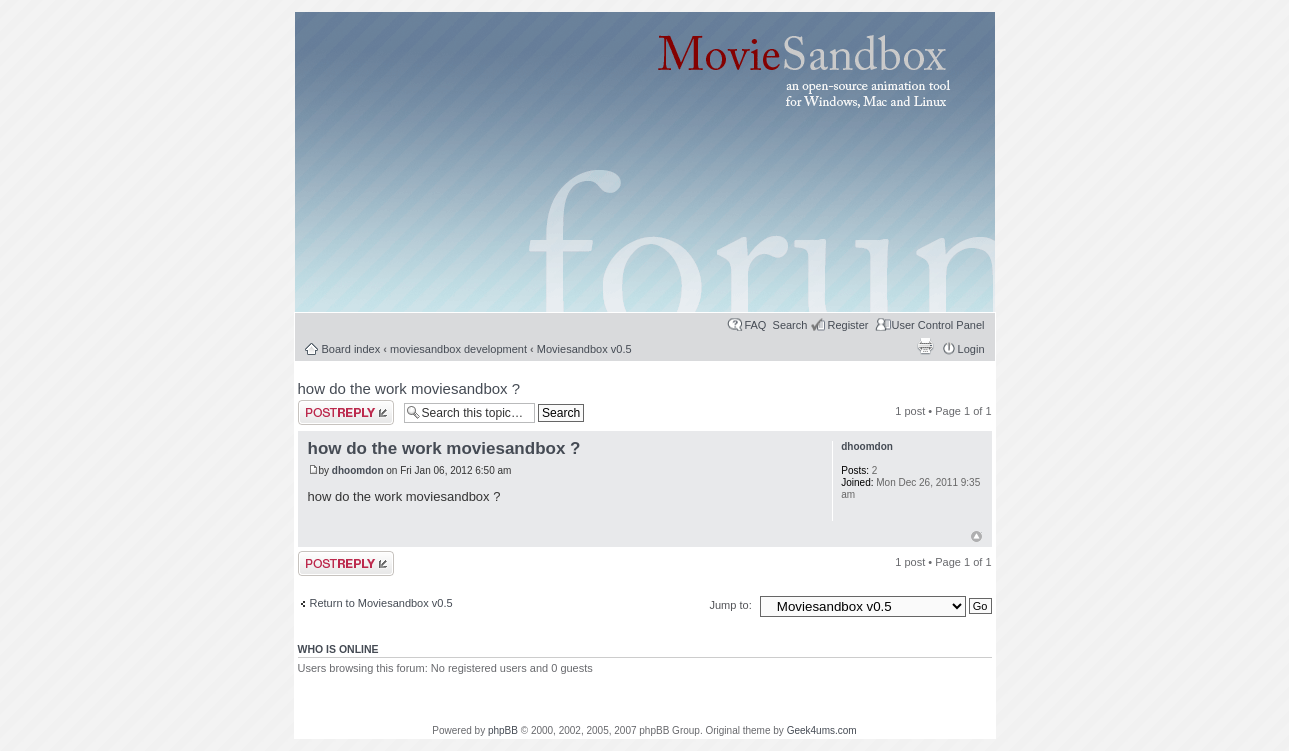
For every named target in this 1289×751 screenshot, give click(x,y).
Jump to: (732, 605)
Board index (351, 349)
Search (790, 325)
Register (847, 325)
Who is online (338, 649)
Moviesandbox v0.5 (584, 349)
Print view (925, 346)
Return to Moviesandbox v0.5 (381, 603)
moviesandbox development (458, 349)
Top (976, 536)
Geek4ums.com (822, 730)
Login (971, 349)
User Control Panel (938, 325)
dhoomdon (358, 470)
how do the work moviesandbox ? (409, 388)
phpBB (503, 730)
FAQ (755, 325)
